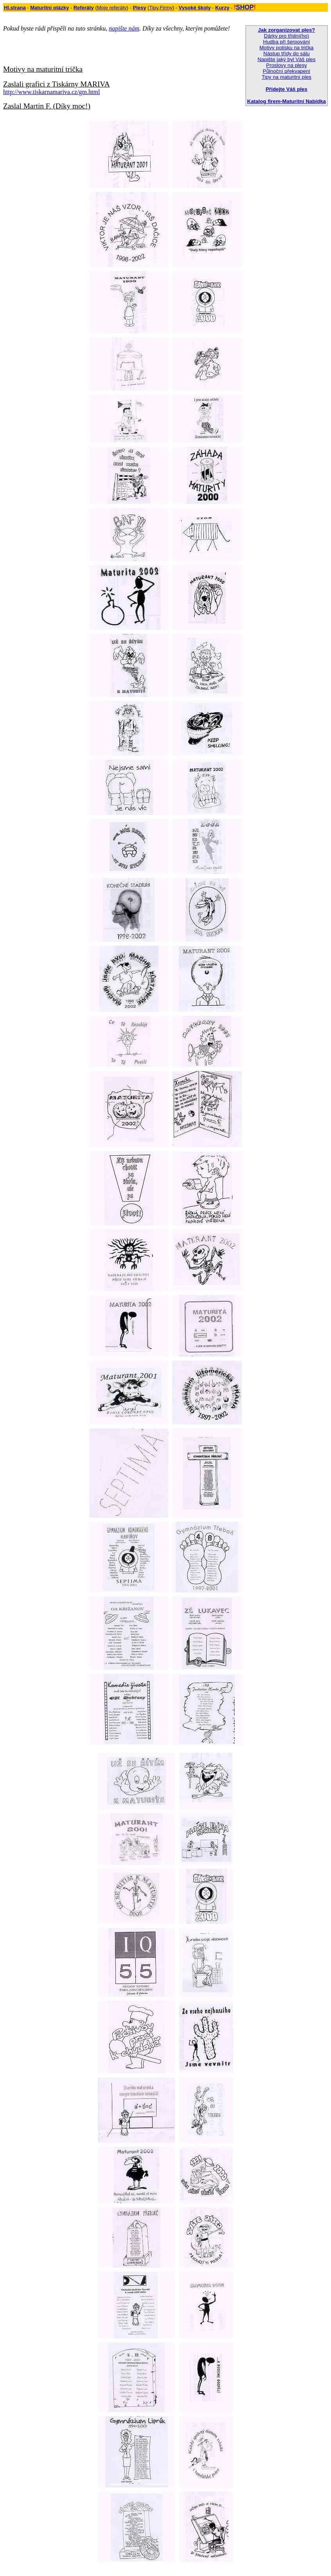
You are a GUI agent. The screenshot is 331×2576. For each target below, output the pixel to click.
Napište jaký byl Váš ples (286, 59)
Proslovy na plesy (286, 65)
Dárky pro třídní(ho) (286, 36)
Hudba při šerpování (286, 42)
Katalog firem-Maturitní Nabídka (286, 101)
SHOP (245, 7)
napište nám (124, 28)
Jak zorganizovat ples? (286, 30)
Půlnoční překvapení (287, 71)
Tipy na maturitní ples (286, 77)
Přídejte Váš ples (287, 89)
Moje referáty (112, 8)
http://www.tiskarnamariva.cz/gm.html (51, 92)
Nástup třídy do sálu (286, 53)
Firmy (166, 8)
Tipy (153, 8)
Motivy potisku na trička (286, 48)
